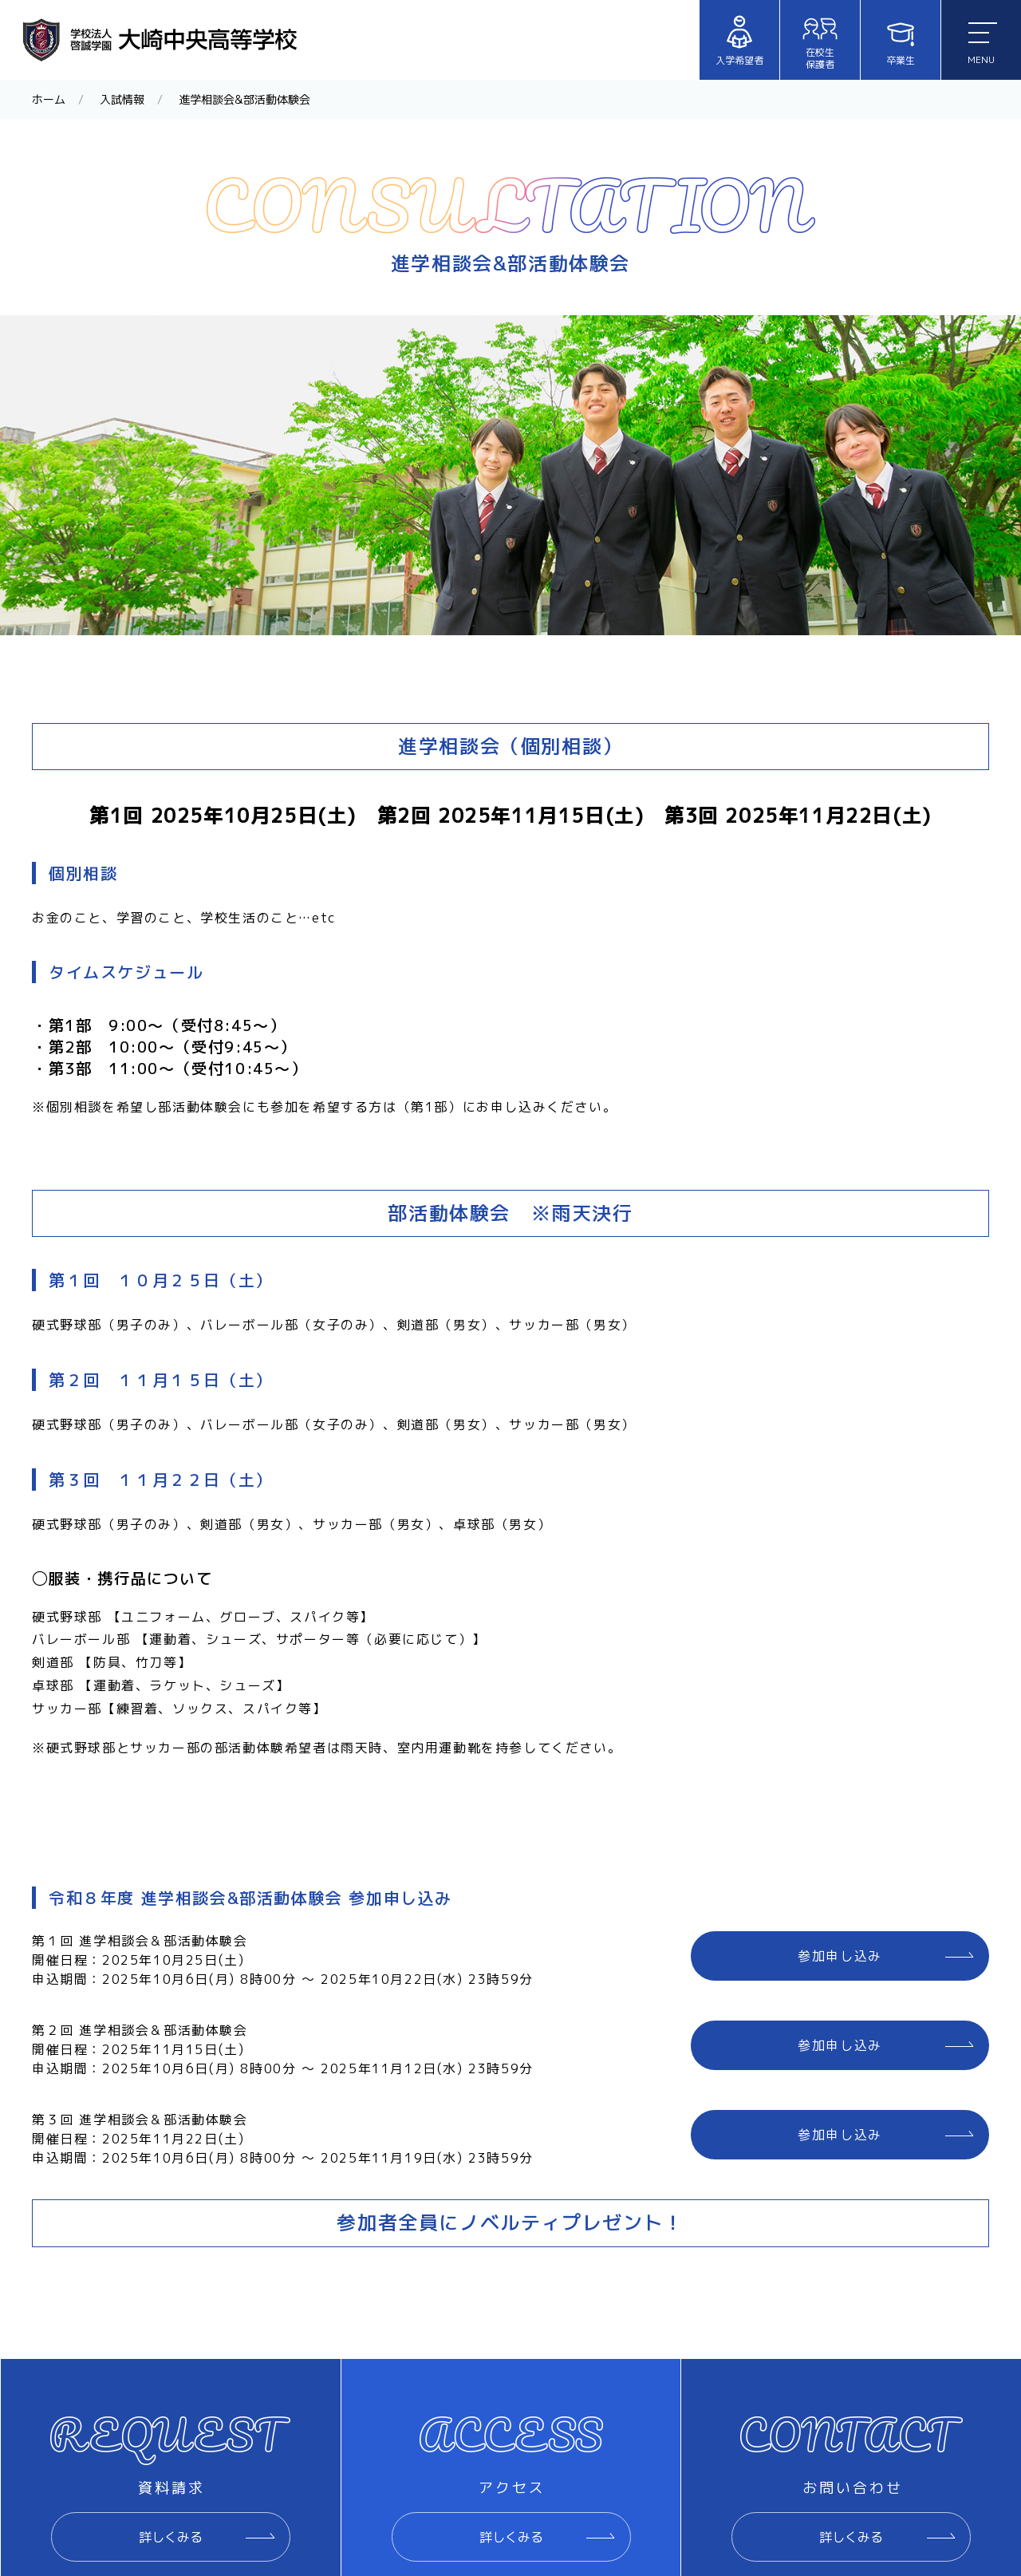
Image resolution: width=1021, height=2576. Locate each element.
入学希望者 (739, 40)
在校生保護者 (820, 41)
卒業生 (900, 40)
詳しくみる (171, 2537)
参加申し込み (840, 1956)
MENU (982, 44)
